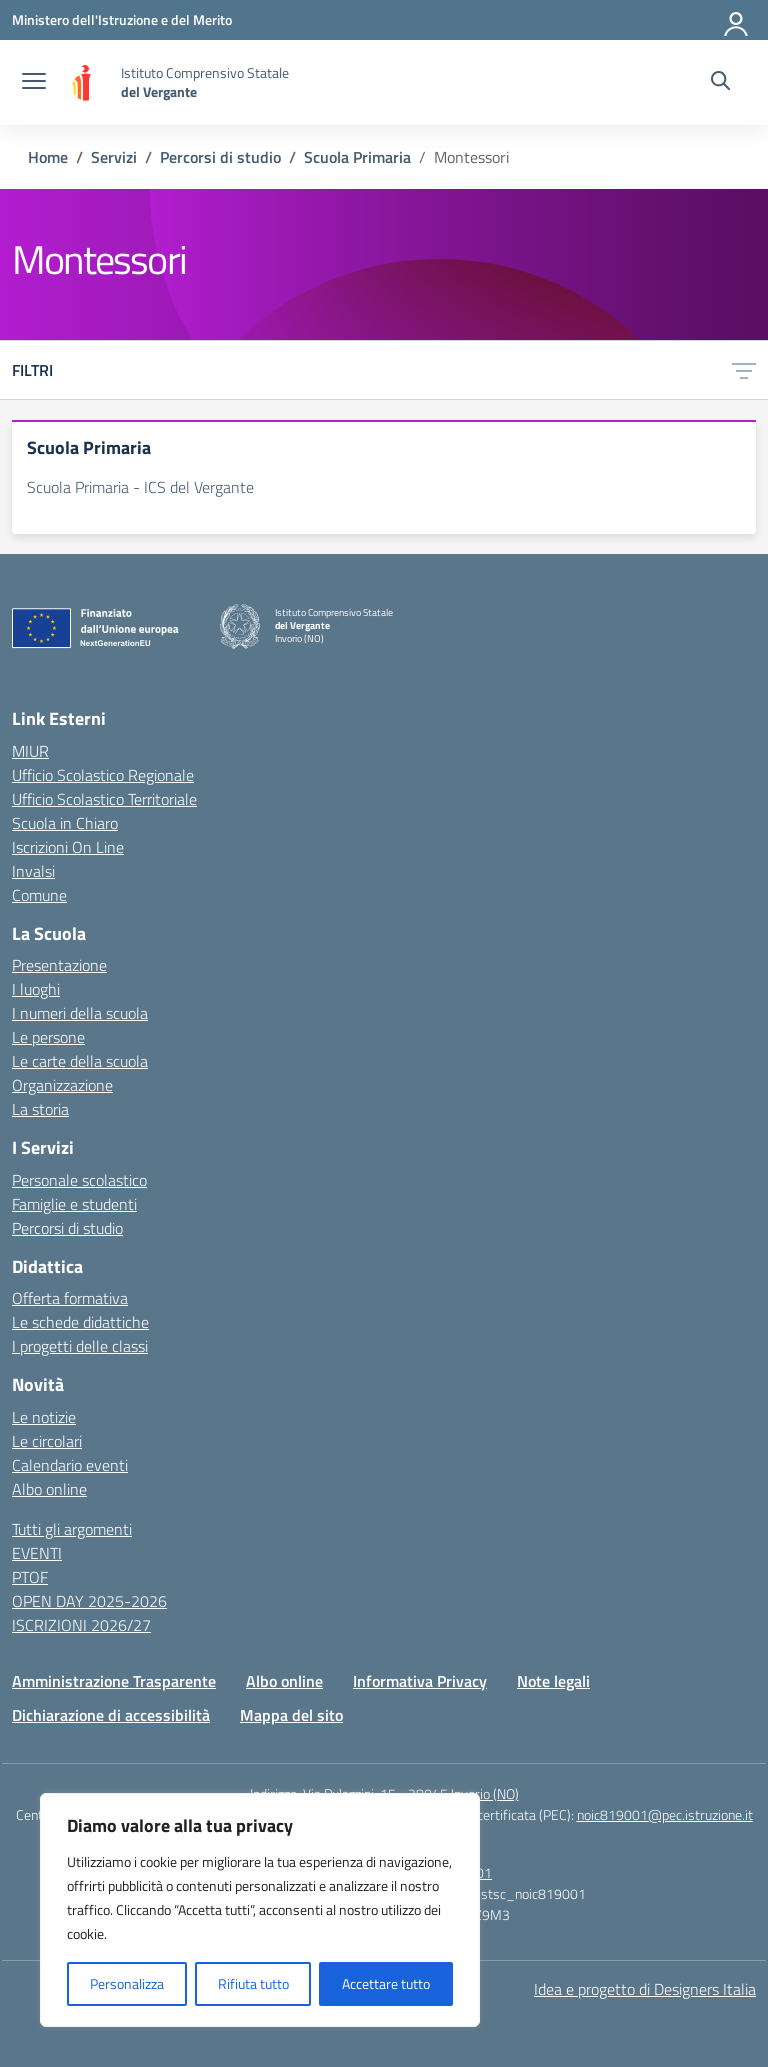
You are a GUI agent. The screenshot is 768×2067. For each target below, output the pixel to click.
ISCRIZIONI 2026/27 (81, 1625)
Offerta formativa (70, 1298)
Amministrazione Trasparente (114, 1681)
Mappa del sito (291, 1715)
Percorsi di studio (67, 1228)
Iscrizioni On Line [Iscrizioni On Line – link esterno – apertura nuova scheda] (68, 847)
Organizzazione (62, 1085)
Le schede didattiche (80, 1322)
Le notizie (44, 1417)
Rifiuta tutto (253, 1983)
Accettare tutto (386, 1983)
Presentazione (59, 965)
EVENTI (37, 1553)
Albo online (49, 1489)
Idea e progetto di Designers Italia (645, 1989)
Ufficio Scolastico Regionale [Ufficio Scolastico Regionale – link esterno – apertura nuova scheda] (103, 775)
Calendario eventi (70, 1465)
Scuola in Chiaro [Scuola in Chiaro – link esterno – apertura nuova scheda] (65, 823)
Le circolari (47, 1441)
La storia (40, 1109)
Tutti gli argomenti (72, 1529)
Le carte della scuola (80, 1061)
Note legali (553, 1681)
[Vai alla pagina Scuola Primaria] (357, 157)
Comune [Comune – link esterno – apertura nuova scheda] (39, 895)
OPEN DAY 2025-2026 (89, 1601)
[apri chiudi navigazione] (34, 83)
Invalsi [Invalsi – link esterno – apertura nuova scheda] (33, 871)
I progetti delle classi (80, 1346)
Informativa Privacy (420, 1681)
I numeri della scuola (80, 1013)
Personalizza (127, 1983)
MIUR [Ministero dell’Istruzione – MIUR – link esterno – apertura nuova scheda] (30, 751)
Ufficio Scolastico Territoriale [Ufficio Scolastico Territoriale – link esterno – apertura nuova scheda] (104, 799)
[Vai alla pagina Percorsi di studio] (220, 157)
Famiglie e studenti (74, 1204)
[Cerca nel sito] (720, 83)
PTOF (30, 1577)
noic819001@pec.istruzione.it (665, 1814)
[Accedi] (737, 20)
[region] (260, 1910)
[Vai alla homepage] (86, 82)
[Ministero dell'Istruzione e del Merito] (122, 19)
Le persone (48, 1037)
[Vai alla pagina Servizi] (114, 157)
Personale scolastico (79, 1180)
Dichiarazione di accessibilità (111, 1715)
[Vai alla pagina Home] (48, 157)
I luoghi (36, 989)
